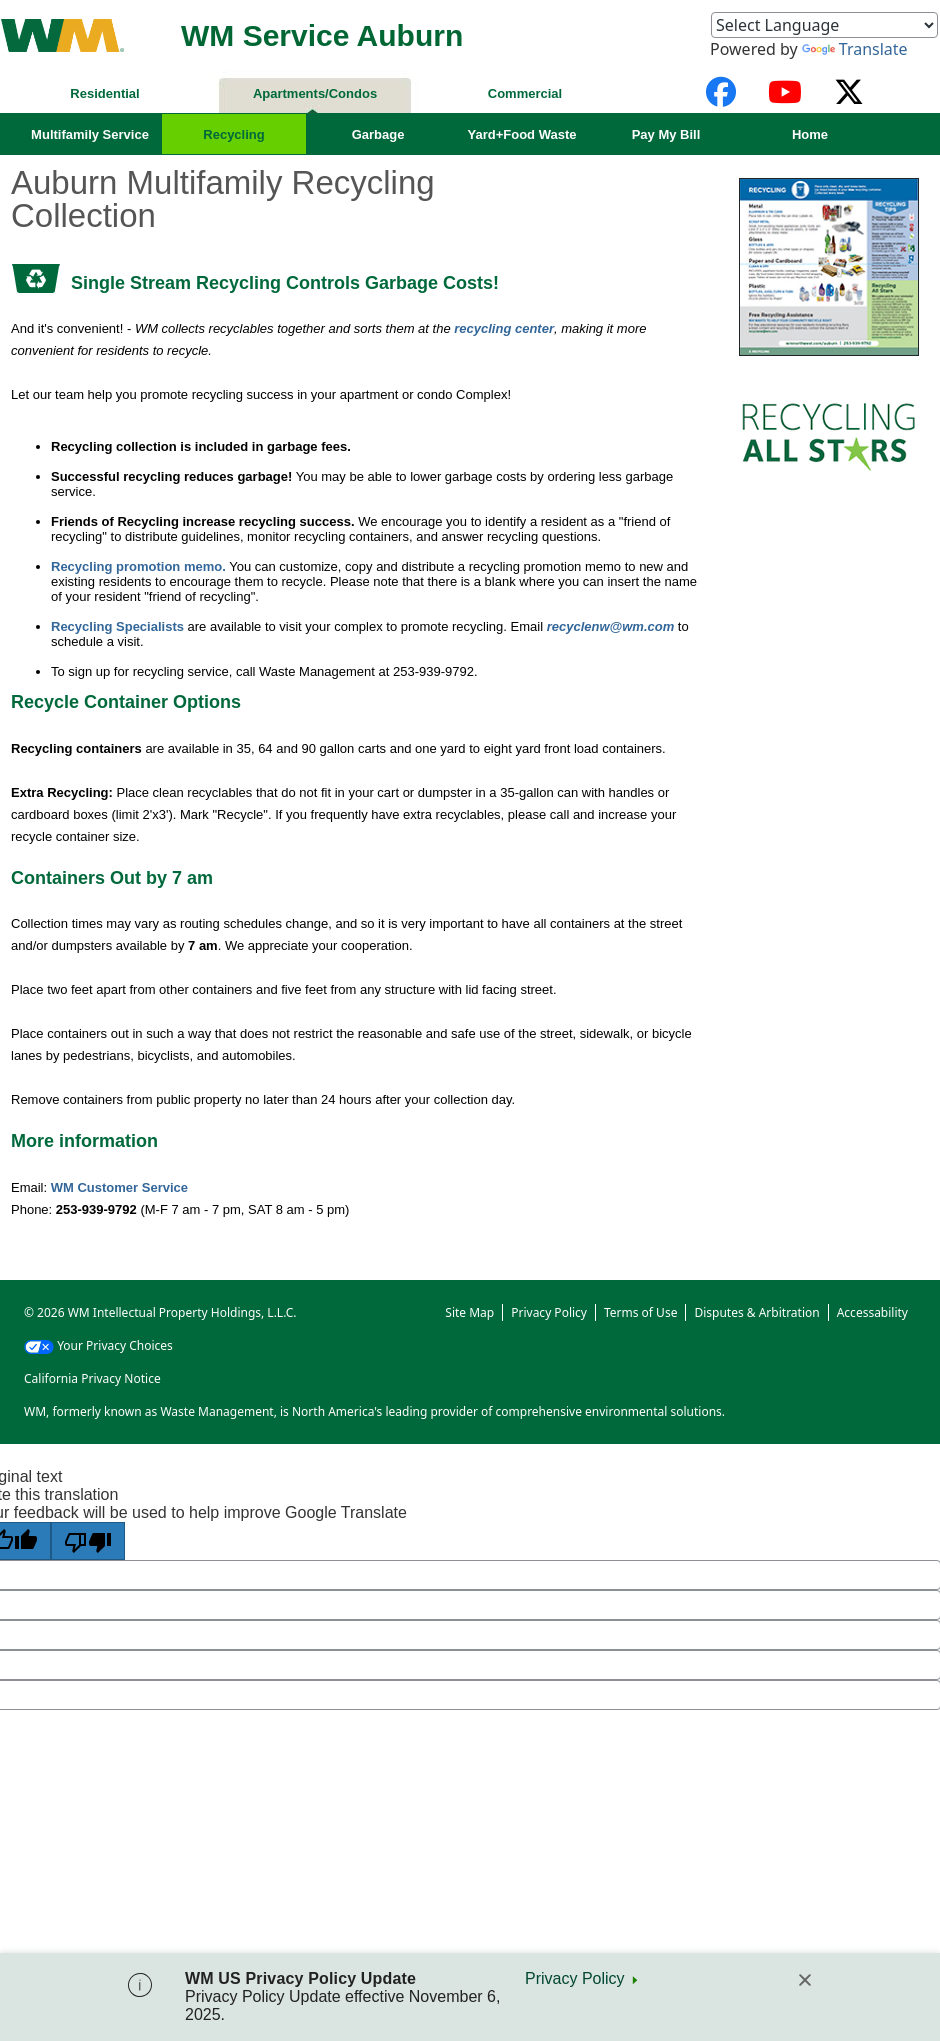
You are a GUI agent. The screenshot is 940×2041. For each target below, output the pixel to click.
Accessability (872, 1312)
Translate (855, 49)
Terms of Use (640, 1312)
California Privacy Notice (92, 1378)
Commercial (525, 93)
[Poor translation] (88, 1541)
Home (810, 134)
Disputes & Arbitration (756, 1312)
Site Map (469, 1312)
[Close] (805, 1980)
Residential (104, 93)
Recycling (233, 134)
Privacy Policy (575, 1978)
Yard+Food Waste (522, 134)
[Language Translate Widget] (824, 25)
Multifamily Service (90, 134)
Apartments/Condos (315, 93)
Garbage (378, 134)
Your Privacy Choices (98, 1345)
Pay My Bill (666, 134)
